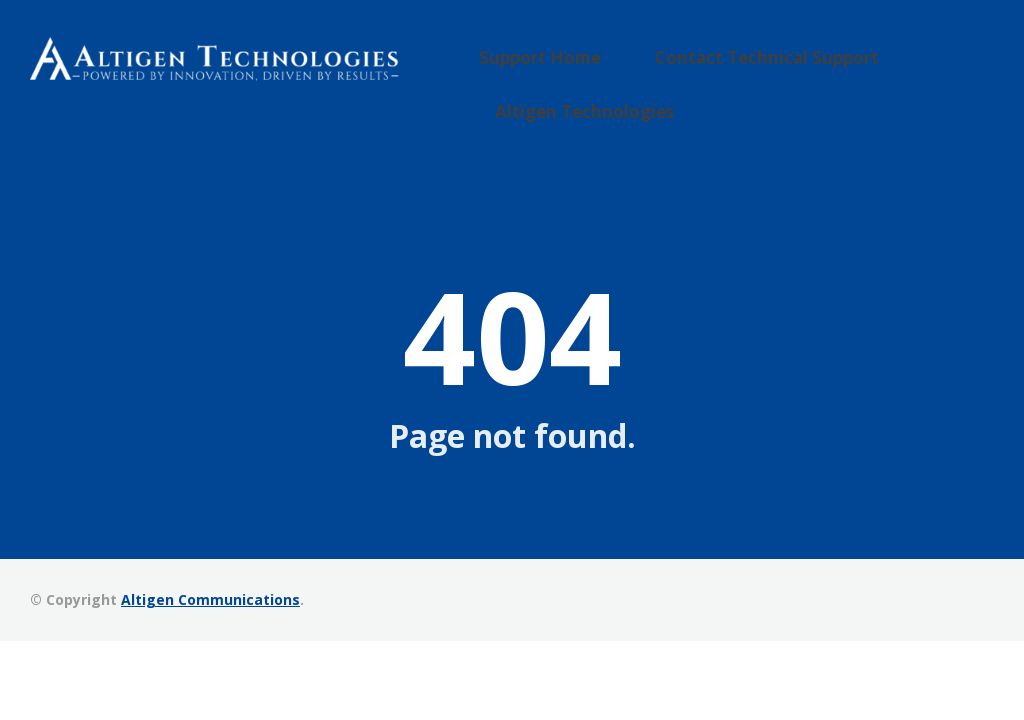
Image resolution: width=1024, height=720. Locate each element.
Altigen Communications (210, 596)
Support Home (568, 67)
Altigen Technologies (608, 98)
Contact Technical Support (757, 67)
